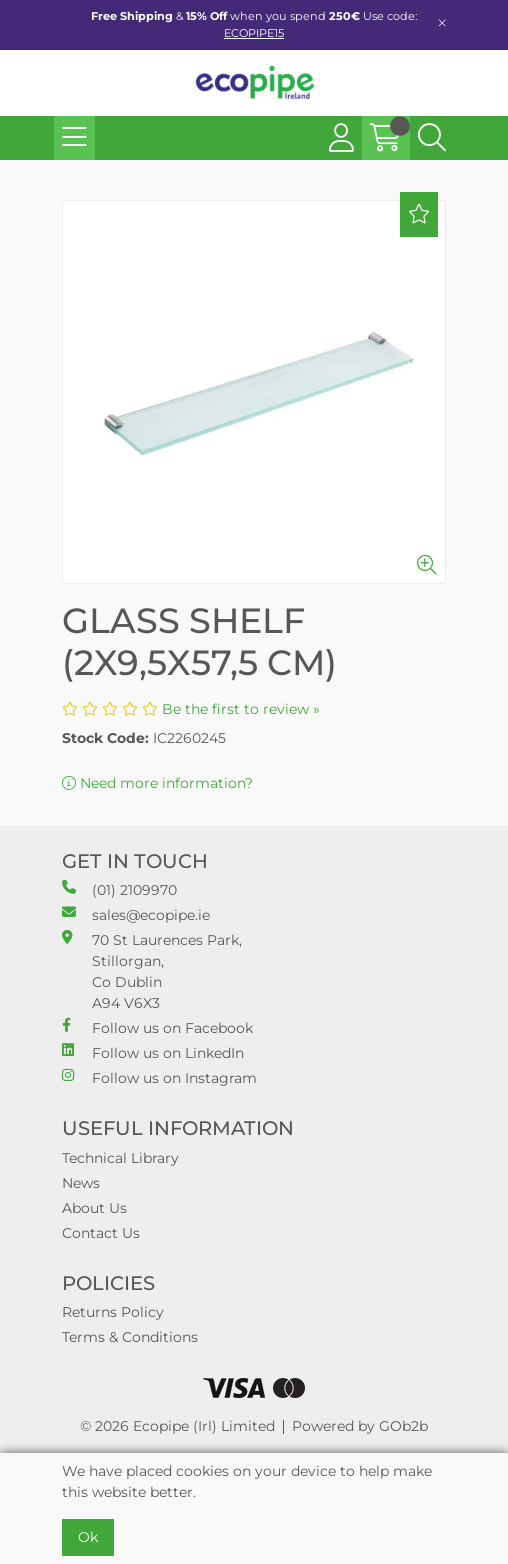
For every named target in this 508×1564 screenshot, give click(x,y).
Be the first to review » (241, 709)
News (81, 1183)
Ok (88, 1537)
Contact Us (101, 1233)
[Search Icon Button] (432, 138)
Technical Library (120, 1158)
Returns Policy (113, 1312)
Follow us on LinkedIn (153, 1052)
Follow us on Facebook (157, 1027)
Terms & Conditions (130, 1337)
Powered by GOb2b (360, 1426)
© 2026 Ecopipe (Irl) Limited (177, 1426)
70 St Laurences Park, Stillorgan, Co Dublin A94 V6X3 (152, 971)
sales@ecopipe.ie (136, 914)
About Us (94, 1208)
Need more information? (157, 783)
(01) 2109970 (119, 889)
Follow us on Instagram (159, 1077)
